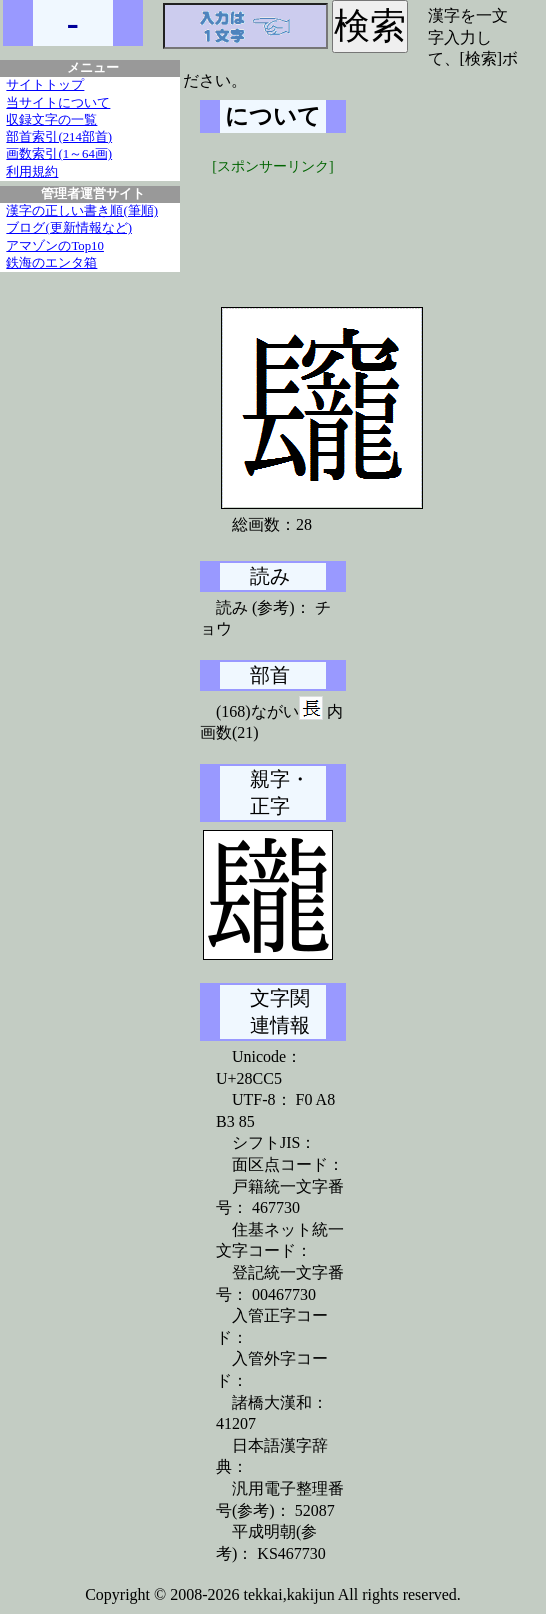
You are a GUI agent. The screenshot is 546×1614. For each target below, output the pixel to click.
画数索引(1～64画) (59, 154)
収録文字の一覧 (51, 120)
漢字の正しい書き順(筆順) (82, 211)
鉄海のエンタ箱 (51, 263)
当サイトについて (58, 103)
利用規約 (32, 172)
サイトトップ (45, 85)
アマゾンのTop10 (55, 246)
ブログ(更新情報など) (69, 228)
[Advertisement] (350, 227)
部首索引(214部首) (59, 137)
